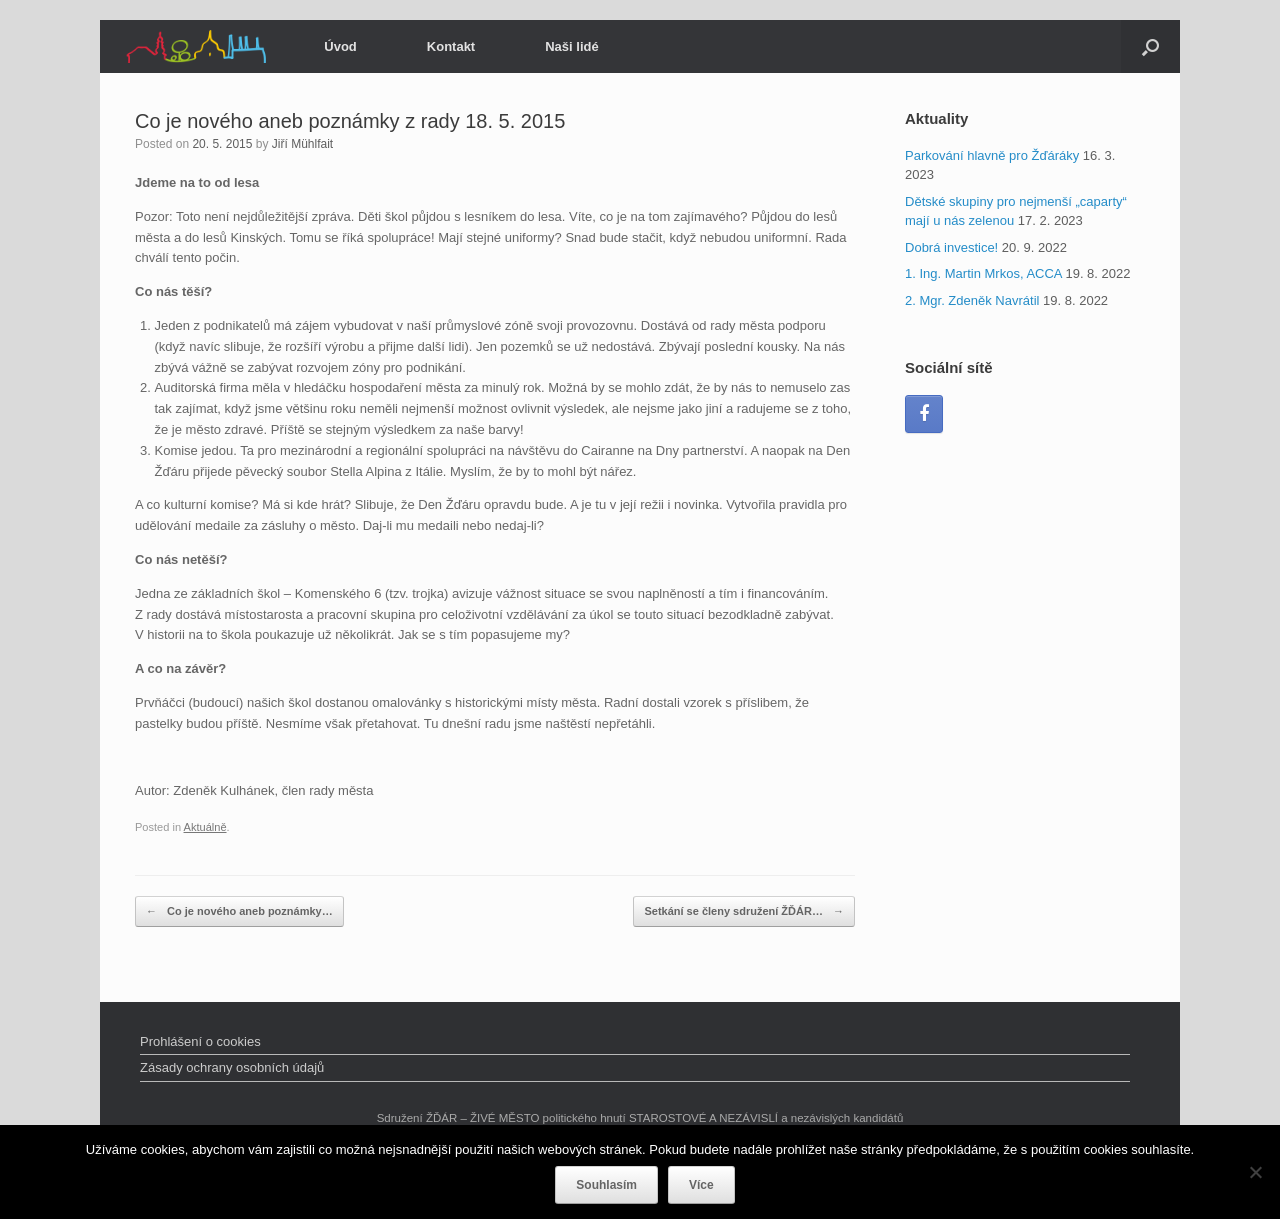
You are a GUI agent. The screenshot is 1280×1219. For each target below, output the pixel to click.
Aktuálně (205, 827)
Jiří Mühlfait (302, 144)
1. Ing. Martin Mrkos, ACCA (983, 273)
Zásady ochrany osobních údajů (232, 1067)
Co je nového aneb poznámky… (239, 911)
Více (701, 1185)
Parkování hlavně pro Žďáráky (992, 155)
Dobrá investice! (951, 247)
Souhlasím (606, 1185)
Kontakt (451, 46)
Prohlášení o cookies (200, 1041)
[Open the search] (1150, 46)
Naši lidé (571, 46)
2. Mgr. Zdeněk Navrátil (972, 300)
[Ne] (1255, 1172)
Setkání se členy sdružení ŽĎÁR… (744, 911)
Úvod (340, 46)
